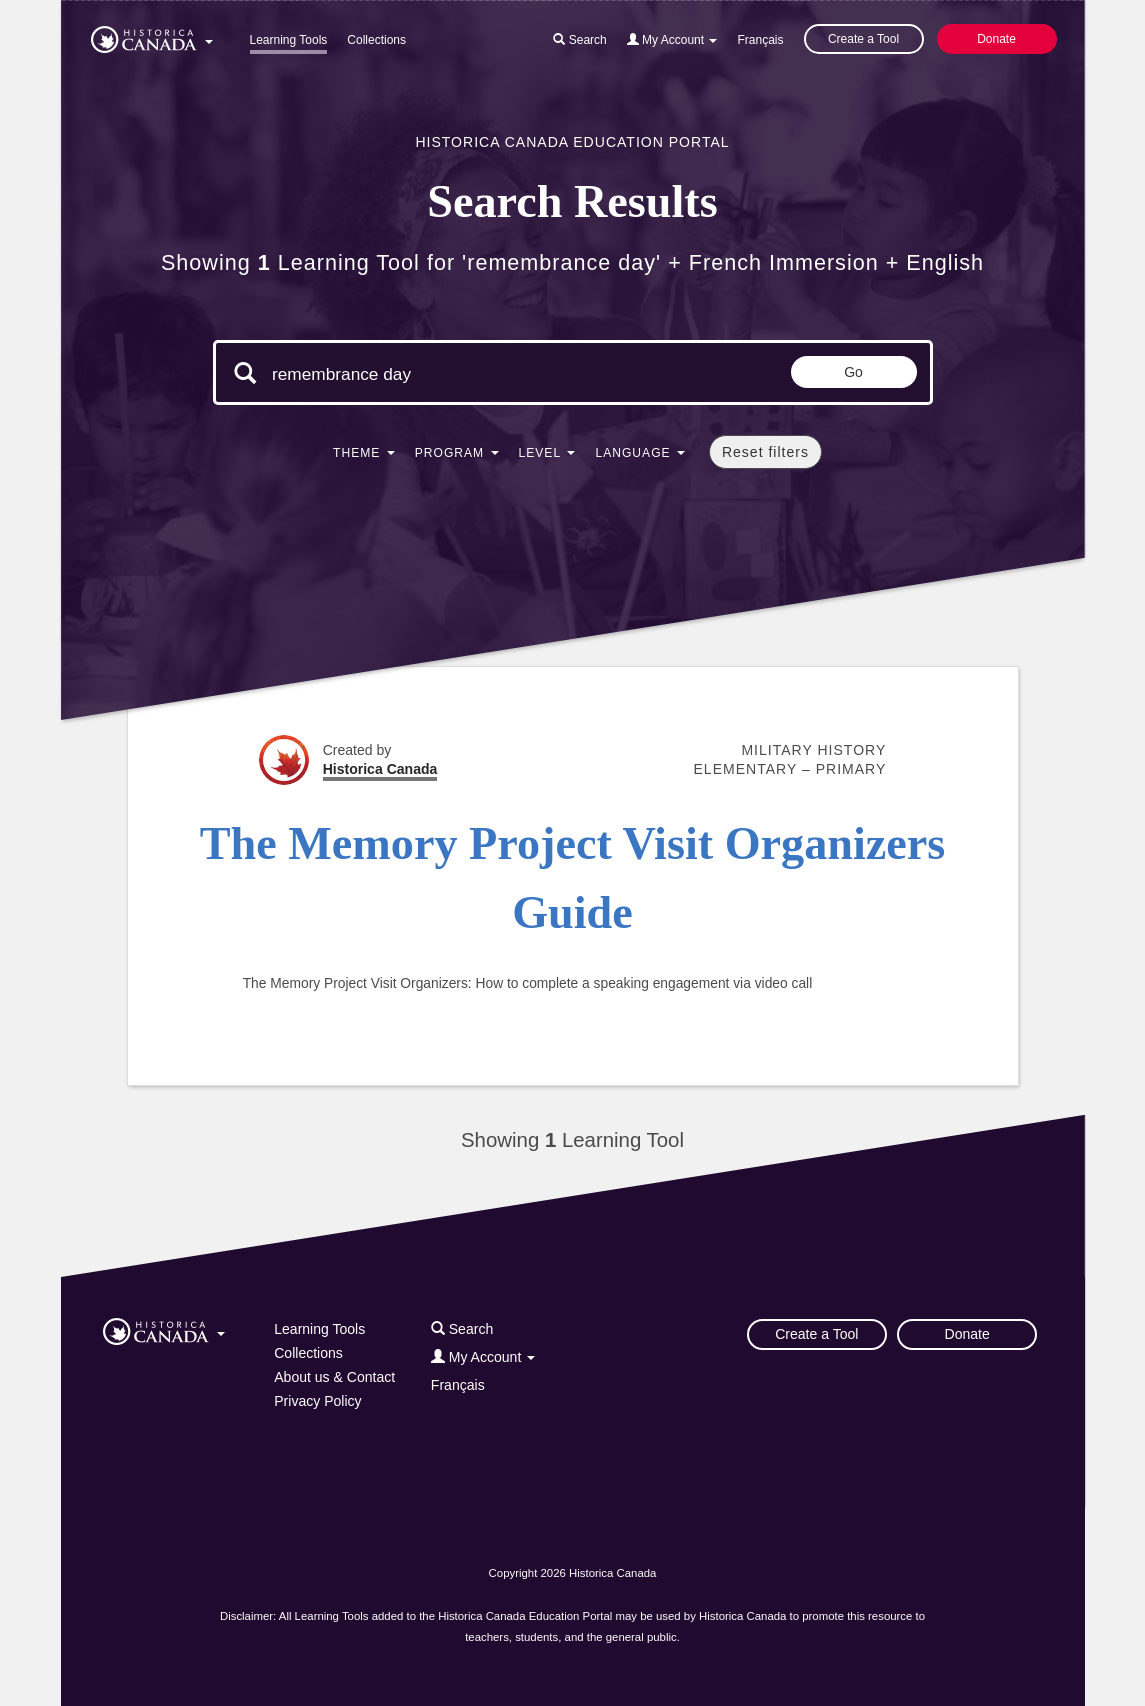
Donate (996, 39)
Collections (376, 40)
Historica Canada (380, 769)
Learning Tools (289, 40)
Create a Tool (863, 39)
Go (853, 372)
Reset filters (765, 452)
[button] (152, 36)
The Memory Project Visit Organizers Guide (573, 878)
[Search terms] (441, 375)
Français (760, 40)
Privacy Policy (317, 1401)
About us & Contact (334, 1377)
